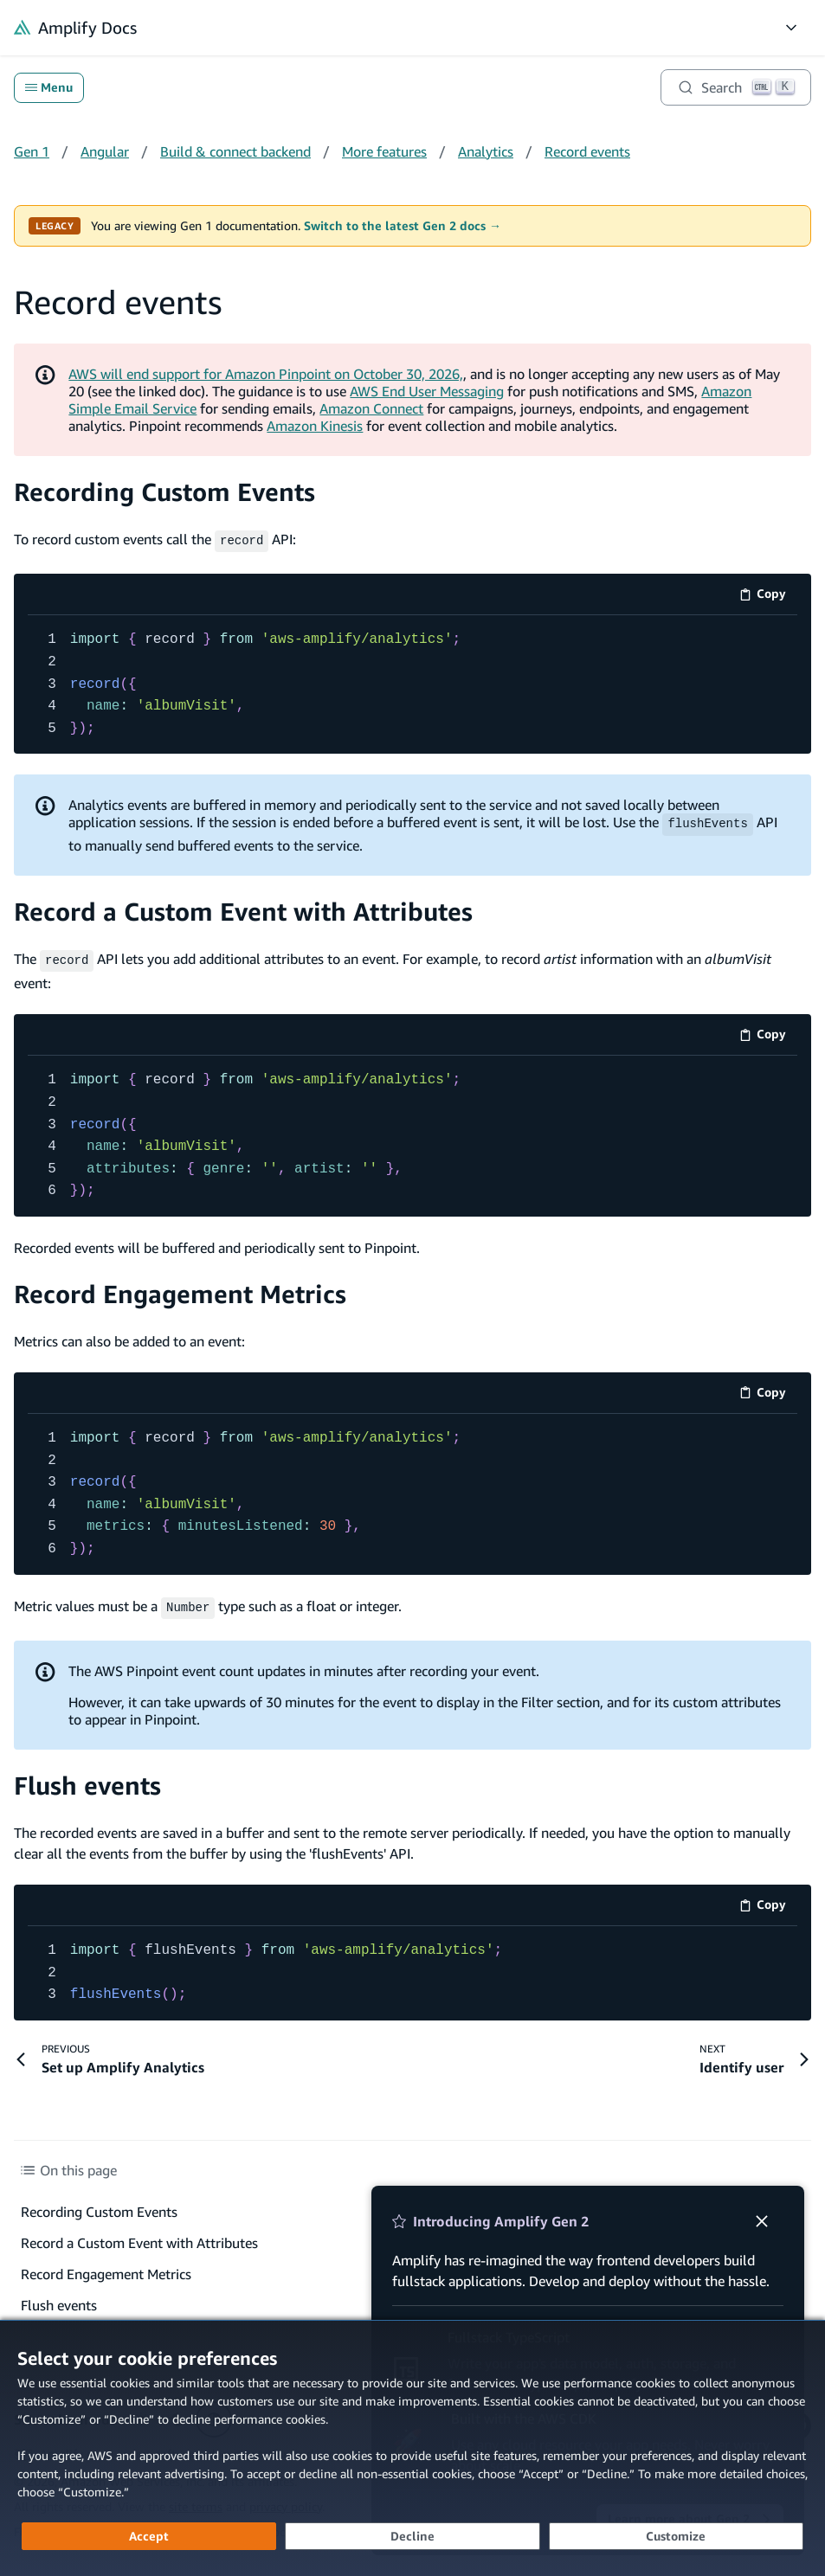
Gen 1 (31, 151)
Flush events (87, 1780)
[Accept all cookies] (149, 2536)
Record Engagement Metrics (180, 1290)
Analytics (485, 151)
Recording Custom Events (164, 492)
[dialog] (412, 2448)
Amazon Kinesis (315, 425)
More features (384, 151)
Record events (587, 151)
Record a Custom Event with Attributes (243, 910)
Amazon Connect (371, 408)
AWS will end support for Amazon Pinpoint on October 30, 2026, (265, 373)
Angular (105, 151)
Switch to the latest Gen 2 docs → (402, 226)
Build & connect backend (235, 151)
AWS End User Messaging (427, 391)
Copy (768, 595)
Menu (49, 87)
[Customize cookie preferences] (676, 2536)
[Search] (736, 87)
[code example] (412, 682)
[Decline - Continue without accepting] (412, 2536)
